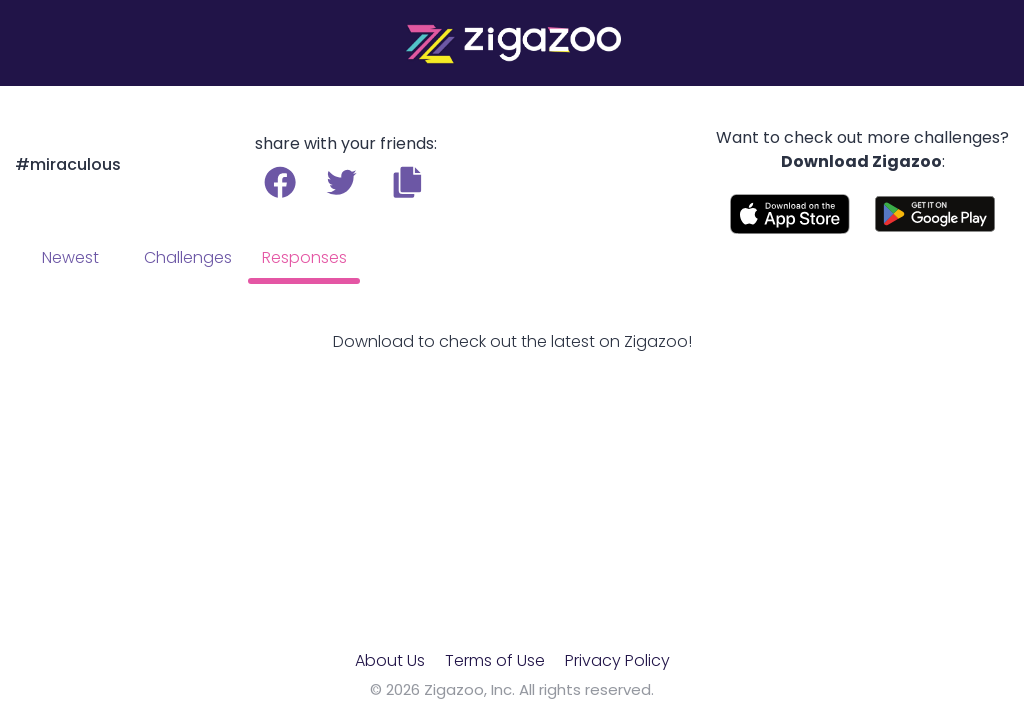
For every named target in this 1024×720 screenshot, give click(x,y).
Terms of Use (495, 660)
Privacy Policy (617, 660)
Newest (70, 257)
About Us (390, 660)
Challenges (188, 257)
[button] (407, 182)
